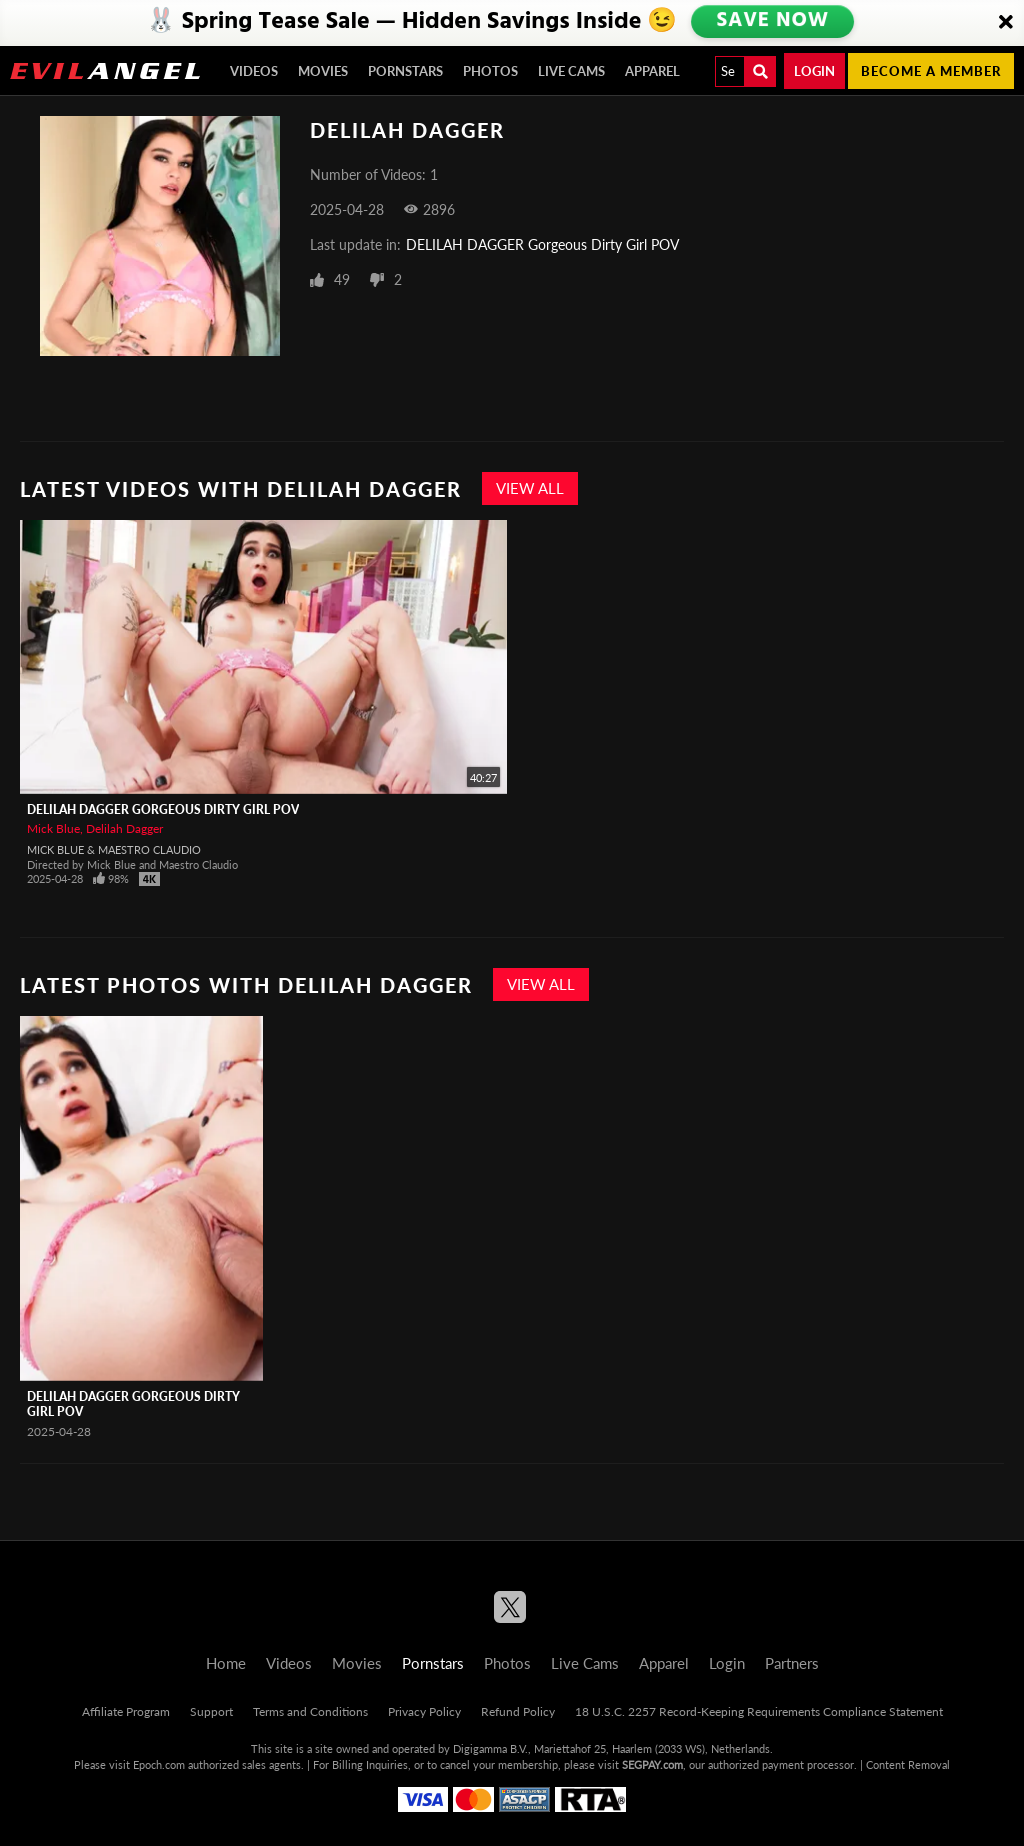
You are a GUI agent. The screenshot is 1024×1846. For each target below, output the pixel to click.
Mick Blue (53, 828)
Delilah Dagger (124, 828)
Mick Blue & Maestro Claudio (114, 849)
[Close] (1006, 23)
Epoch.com (159, 1764)
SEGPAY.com (652, 1764)
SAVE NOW (775, 22)
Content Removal (908, 1764)
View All (530, 488)
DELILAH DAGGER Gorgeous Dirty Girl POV (542, 244)
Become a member (931, 71)
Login (814, 71)
